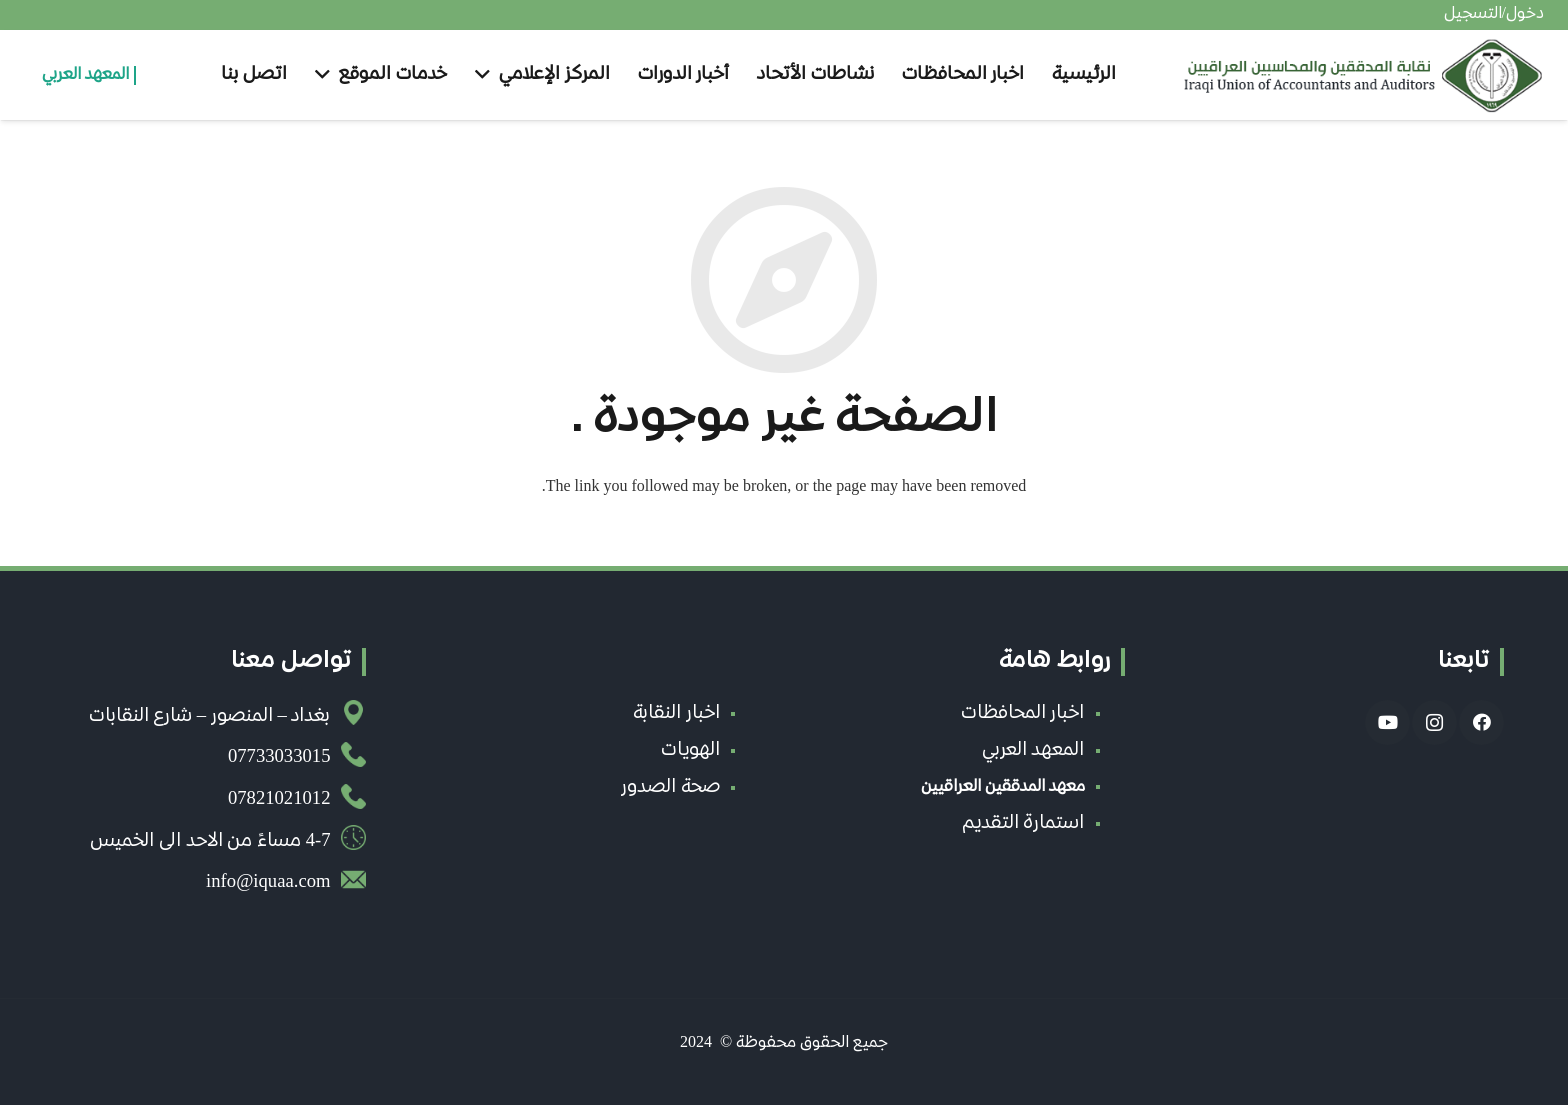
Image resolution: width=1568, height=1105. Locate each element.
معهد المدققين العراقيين (1003, 787)
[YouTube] (1387, 722)
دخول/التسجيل (1494, 14)
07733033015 (279, 758)
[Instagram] (1434, 722)
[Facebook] (1481, 722)
